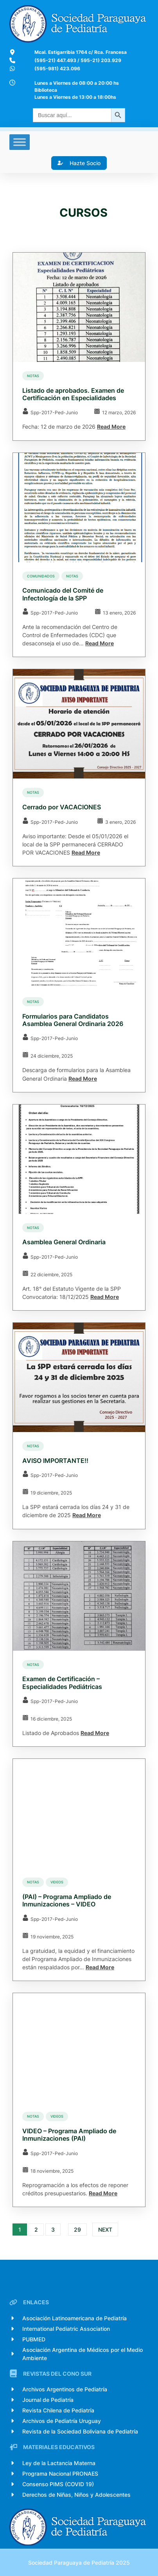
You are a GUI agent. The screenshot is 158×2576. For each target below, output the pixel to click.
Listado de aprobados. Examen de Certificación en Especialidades (73, 394)
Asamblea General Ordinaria (64, 1242)
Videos (56, 1882)
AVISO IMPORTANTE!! (55, 1460)
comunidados (41, 576)
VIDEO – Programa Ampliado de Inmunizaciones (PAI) (69, 2134)
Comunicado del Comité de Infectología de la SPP (62, 594)
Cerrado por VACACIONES (61, 807)
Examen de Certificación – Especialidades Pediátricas (62, 1682)
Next (105, 2229)
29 (77, 2229)
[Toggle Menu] (19, 142)
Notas (33, 376)
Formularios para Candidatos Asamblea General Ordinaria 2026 (72, 1020)
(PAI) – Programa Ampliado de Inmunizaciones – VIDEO (66, 1900)
